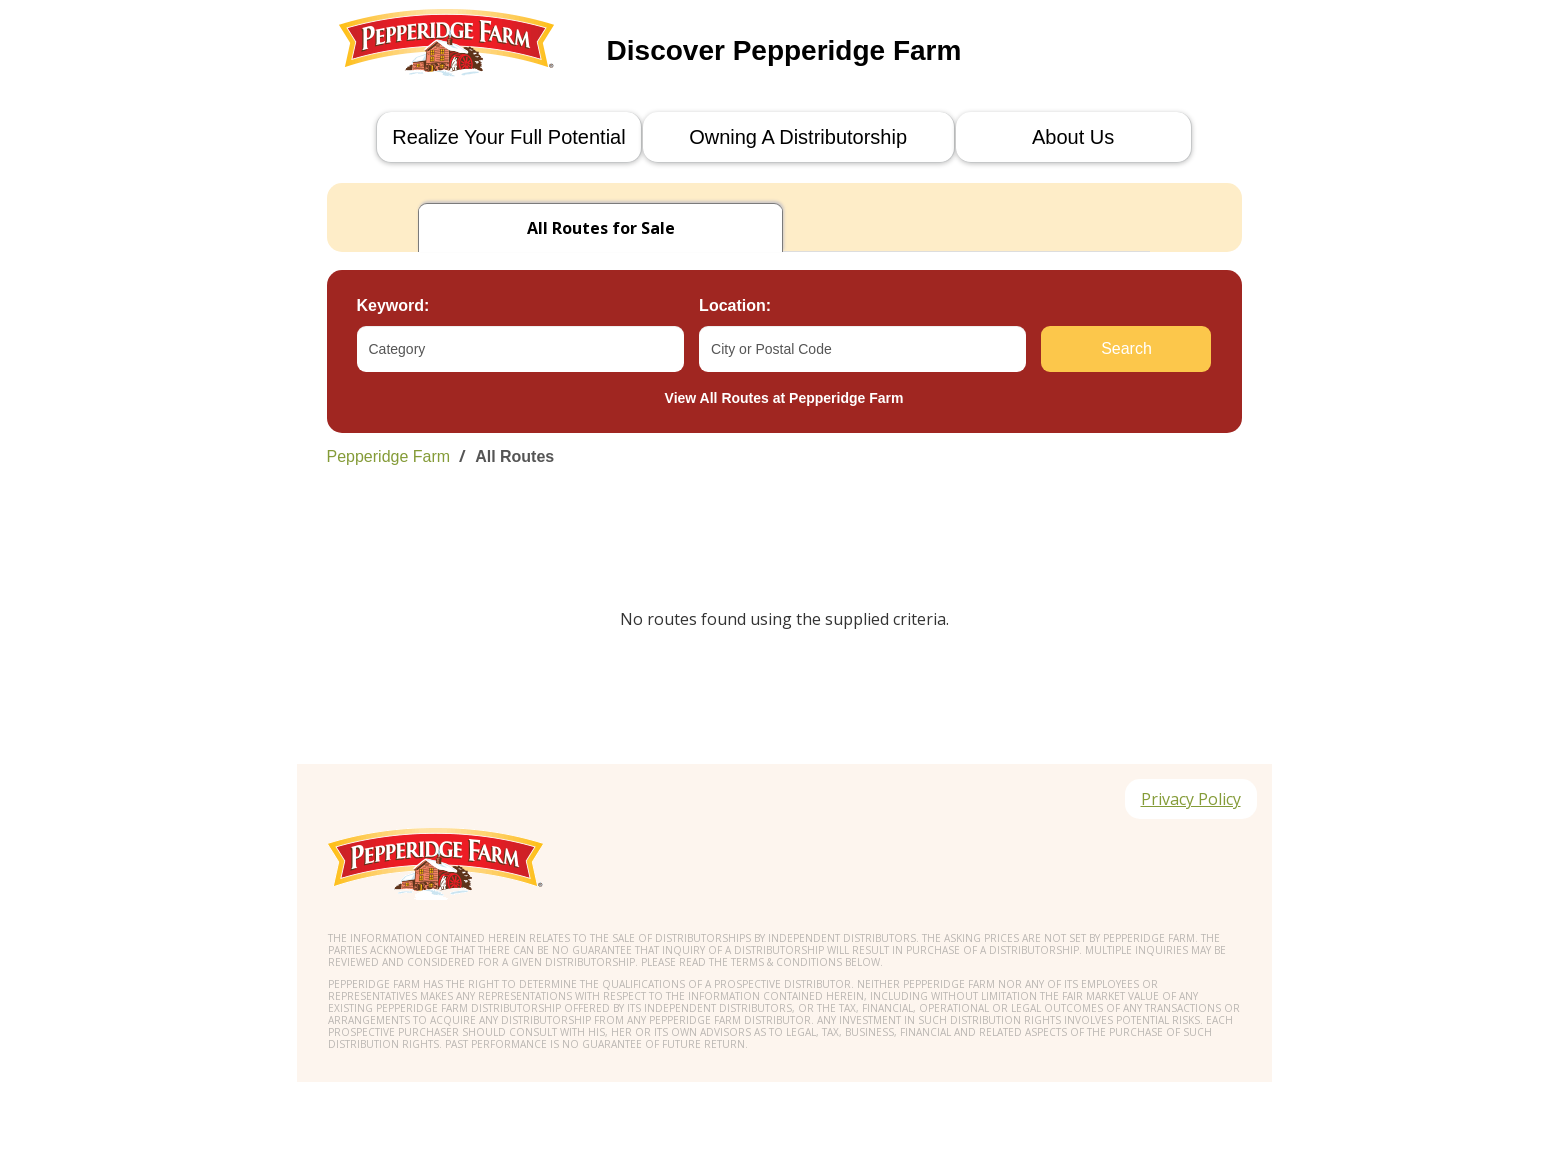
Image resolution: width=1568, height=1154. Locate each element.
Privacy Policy (1191, 799)
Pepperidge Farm (389, 456)
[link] (784, 456)
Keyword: (393, 305)
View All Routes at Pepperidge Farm (784, 398)
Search (1126, 348)
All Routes (514, 456)
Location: (735, 305)
